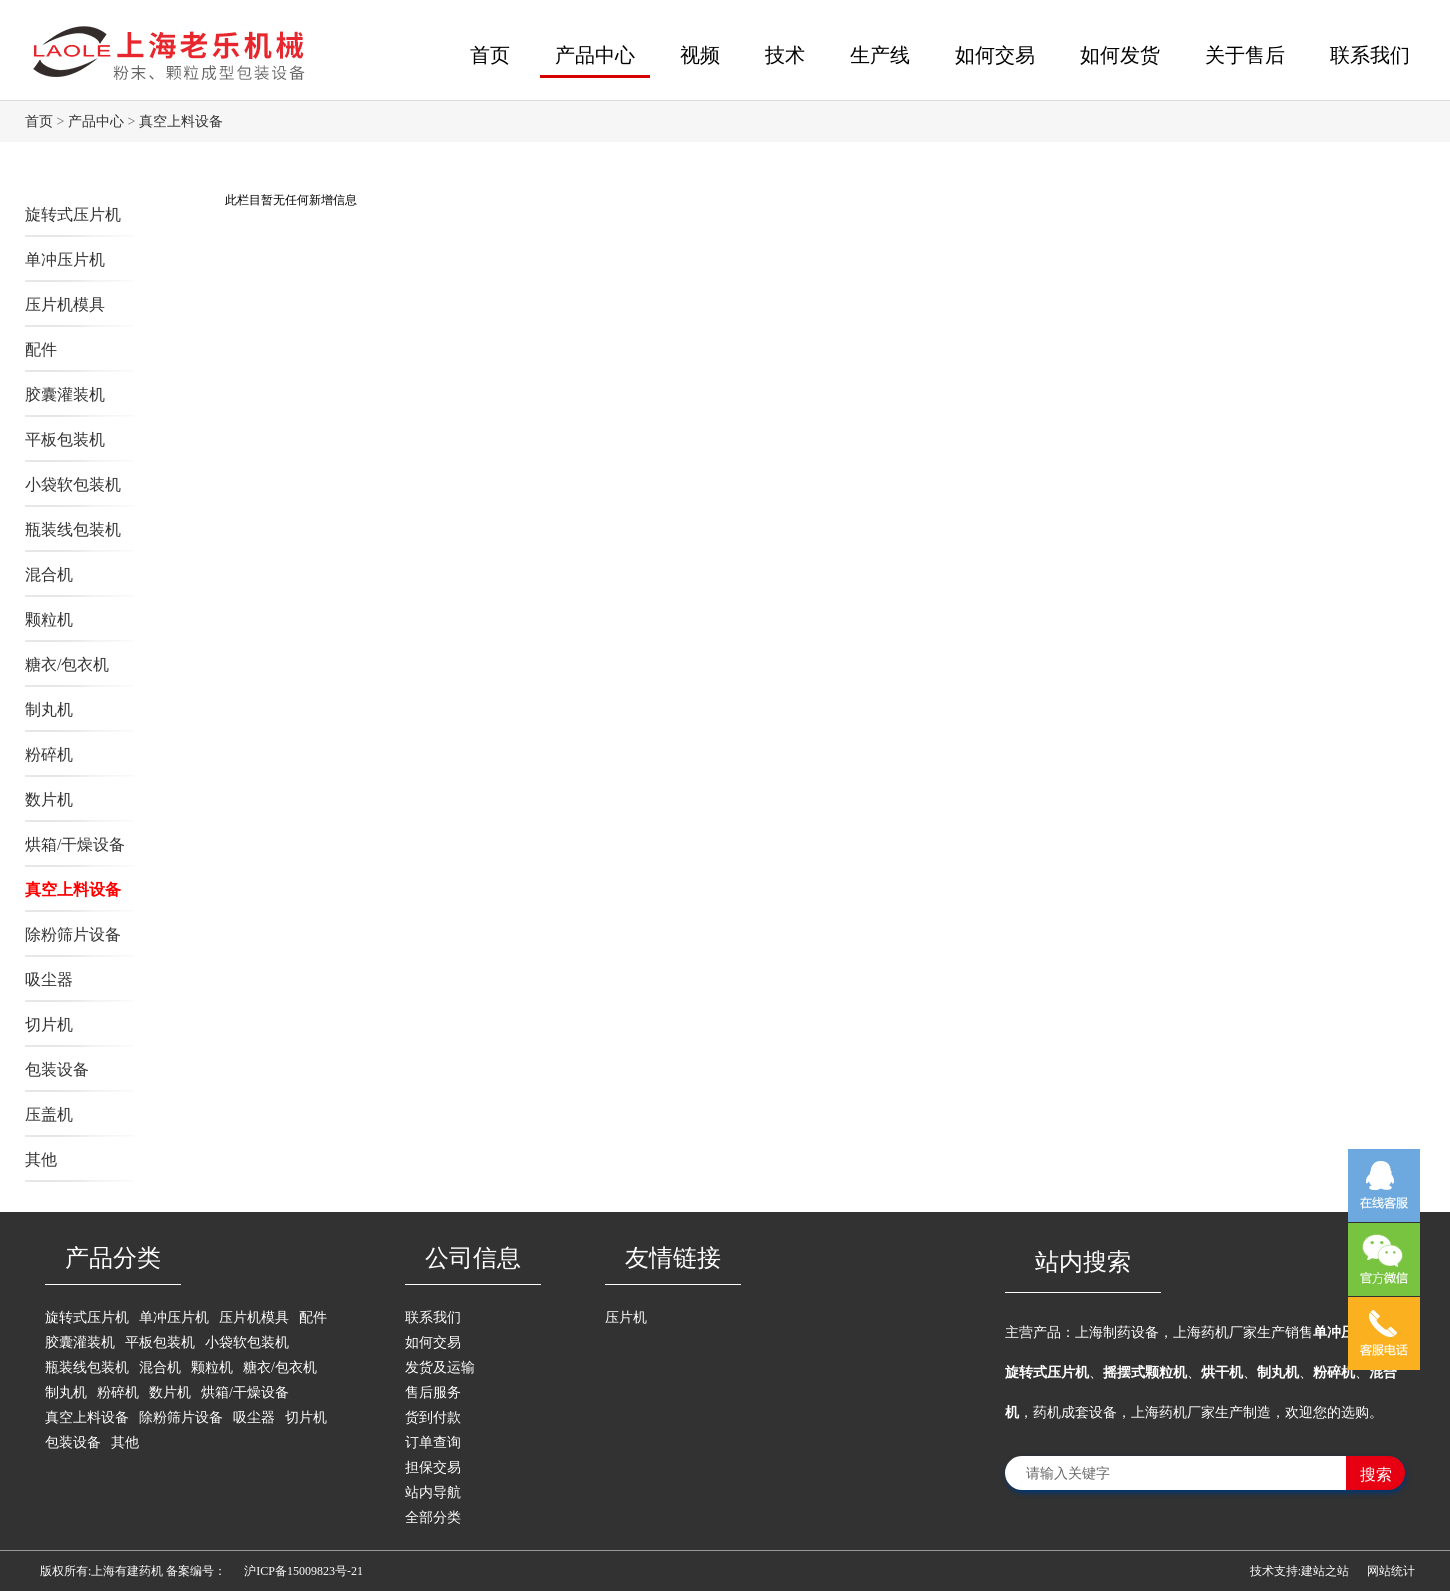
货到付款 (433, 1417)
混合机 (49, 574)
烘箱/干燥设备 (75, 844)
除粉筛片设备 (73, 934)
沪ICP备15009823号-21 (303, 1571)
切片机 (49, 1024)
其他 (41, 1159)
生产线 (880, 55)
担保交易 (433, 1467)
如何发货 (1120, 55)
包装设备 (57, 1069)
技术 (785, 55)
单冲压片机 (65, 259)
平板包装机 (65, 439)
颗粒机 (49, 619)
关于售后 (1245, 55)
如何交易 (995, 55)
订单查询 (433, 1442)
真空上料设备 (181, 121)
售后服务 (433, 1392)
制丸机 (49, 709)
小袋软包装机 (73, 484)
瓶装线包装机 (73, 529)
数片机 (49, 799)
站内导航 (433, 1492)
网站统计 (1391, 1571)
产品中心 (595, 55)
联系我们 (1370, 55)
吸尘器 (49, 979)
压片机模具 (65, 304)
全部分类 (433, 1517)
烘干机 (1222, 1372)
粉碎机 (49, 754)
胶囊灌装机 (65, 394)
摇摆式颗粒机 (1145, 1372)
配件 (41, 349)
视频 (700, 55)
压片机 (626, 1317)
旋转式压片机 (73, 214)
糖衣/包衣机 (67, 664)
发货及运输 (440, 1367)
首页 (490, 55)
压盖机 (49, 1114)
